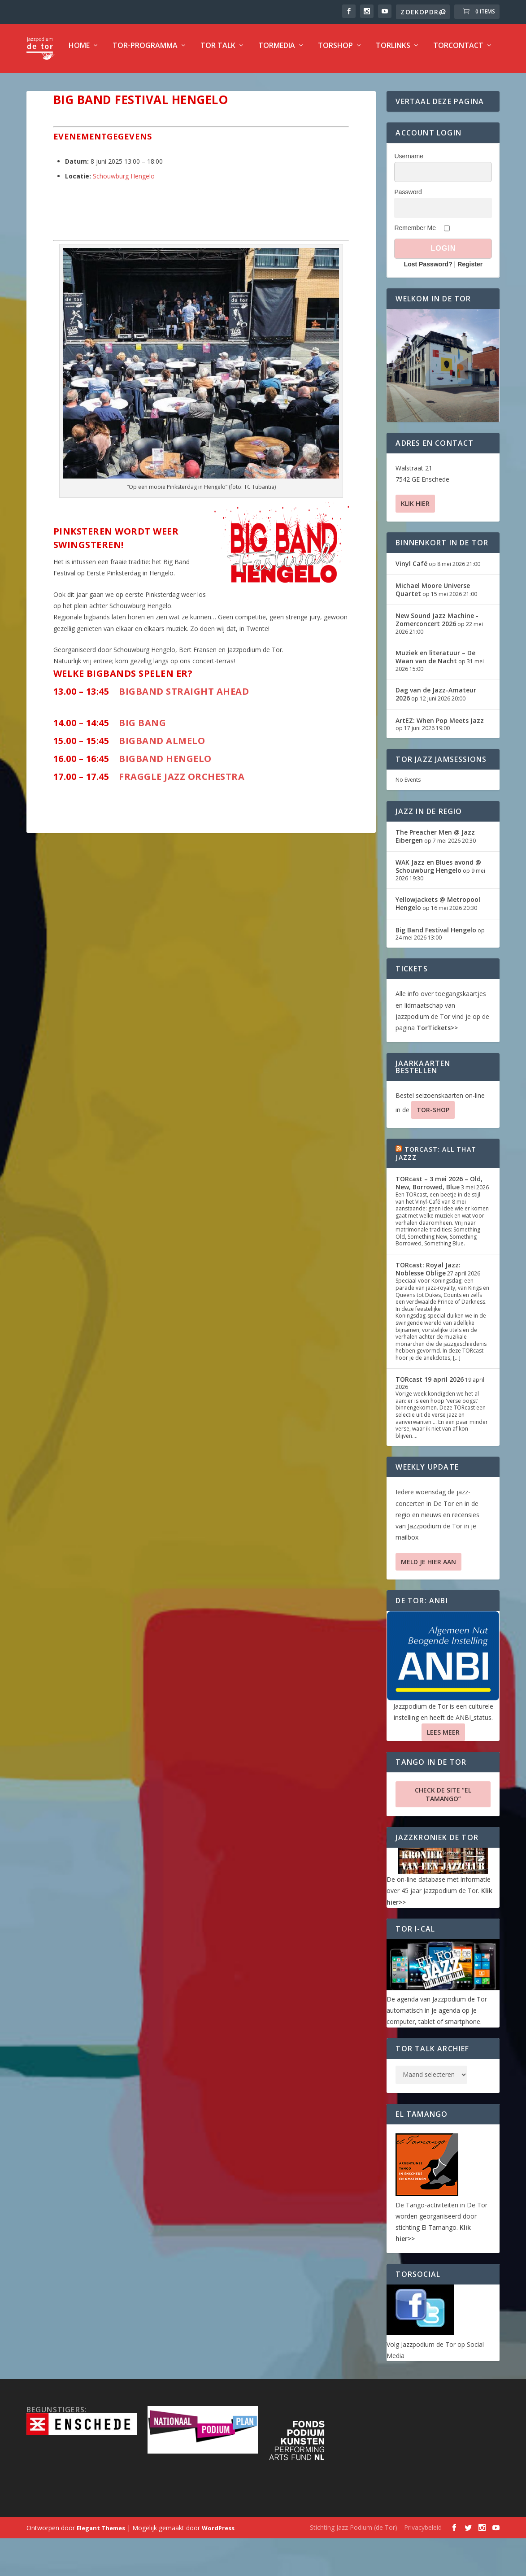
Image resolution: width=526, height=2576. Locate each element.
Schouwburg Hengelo (124, 213)
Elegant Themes (101, 2566)
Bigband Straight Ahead (184, 729)
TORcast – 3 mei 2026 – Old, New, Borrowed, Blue (439, 1220)
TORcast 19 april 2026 (430, 1417)
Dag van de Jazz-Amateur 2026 (436, 731)
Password (408, 229)
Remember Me (415, 265)
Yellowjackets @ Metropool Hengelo (438, 941)
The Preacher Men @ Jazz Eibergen (435, 874)
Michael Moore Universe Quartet (433, 627)
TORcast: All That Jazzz (436, 1191)
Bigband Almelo (163, 778)
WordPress (218, 2566)
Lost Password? (428, 301)
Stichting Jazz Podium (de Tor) (353, 2565)
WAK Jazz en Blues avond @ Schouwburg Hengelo (438, 904)
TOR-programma (109, 83)
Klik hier (415, 541)
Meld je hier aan (428, 1599)
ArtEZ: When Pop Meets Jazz (440, 758)
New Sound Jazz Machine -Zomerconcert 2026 (437, 657)
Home (43, 83)
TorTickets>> (437, 1065)
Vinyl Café (411, 601)
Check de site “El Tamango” (443, 1832)
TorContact (423, 83)
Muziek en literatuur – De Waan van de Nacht (435, 694)
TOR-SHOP (433, 1147)
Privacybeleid (423, 2565)
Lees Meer (443, 1770)
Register (470, 301)
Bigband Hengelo (165, 796)
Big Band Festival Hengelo (436, 967)
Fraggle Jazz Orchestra (181, 814)
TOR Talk (182, 83)
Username (408, 193)
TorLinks (357, 83)
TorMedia (241, 83)
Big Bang (142, 760)
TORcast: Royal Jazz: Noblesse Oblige (428, 1306)
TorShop (300, 83)
